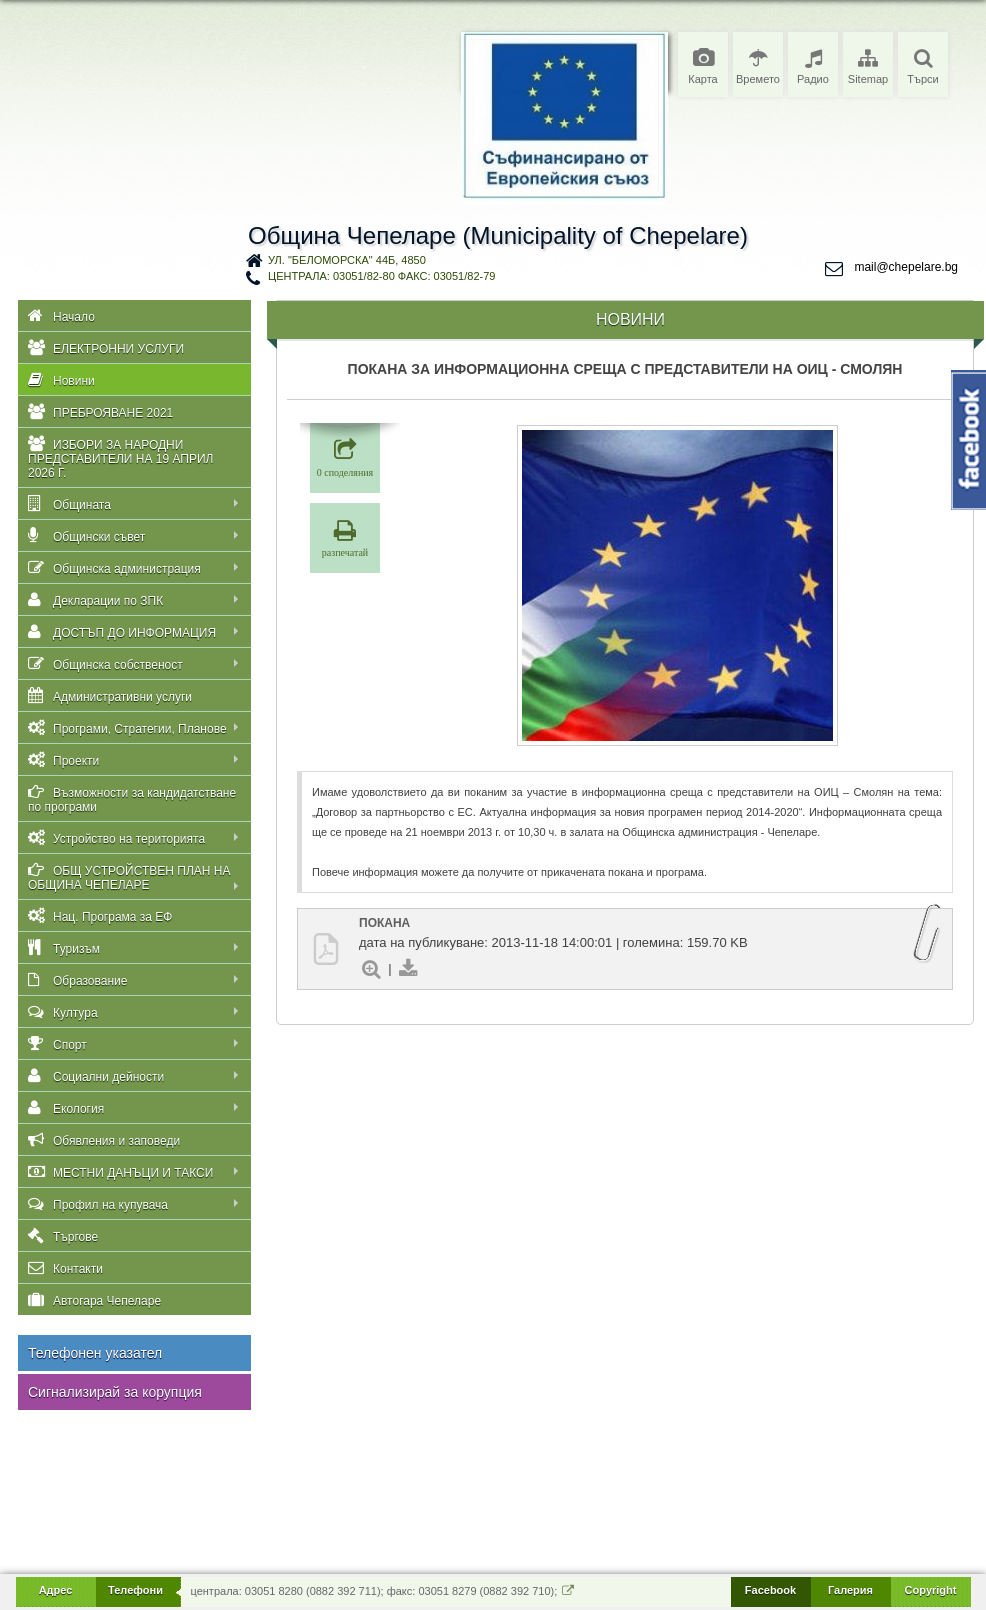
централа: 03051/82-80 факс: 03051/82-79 (381, 276)
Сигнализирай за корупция (115, 1392)
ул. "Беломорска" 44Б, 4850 (347, 260)
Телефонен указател (95, 1353)
